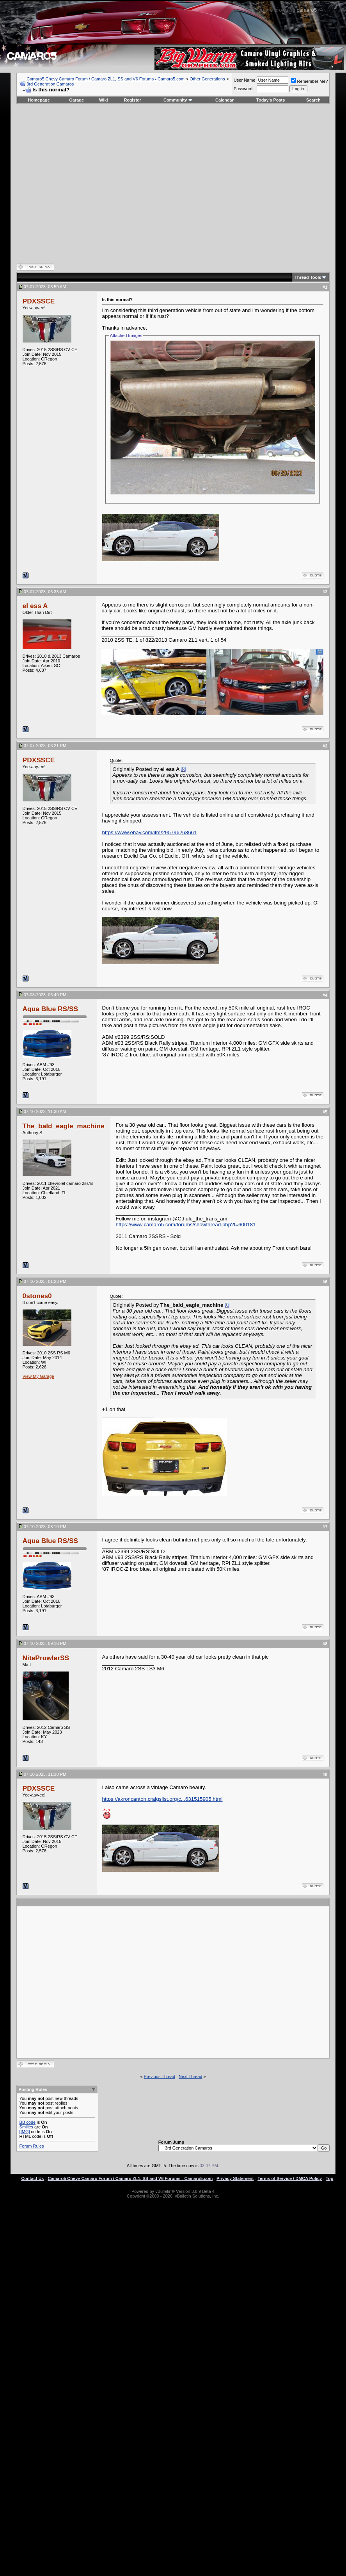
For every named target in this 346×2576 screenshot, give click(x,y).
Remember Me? (309, 81)
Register (132, 100)
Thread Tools (308, 277)
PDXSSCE (39, 301)
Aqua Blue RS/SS (50, 1009)
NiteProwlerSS (46, 1658)
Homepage (39, 100)
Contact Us (32, 2178)
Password (243, 88)
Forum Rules (32, 2146)
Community (178, 100)
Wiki (103, 100)
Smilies (26, 2127)
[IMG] (25, 2131)
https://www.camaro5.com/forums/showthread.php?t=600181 (186, 1224)
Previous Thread (160, 2076)
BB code (28, 2122)
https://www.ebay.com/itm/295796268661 (149, 832)
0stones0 (37, 1296)
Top (329, 2178)
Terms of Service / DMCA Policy (289, 2178)
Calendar (224, 100)
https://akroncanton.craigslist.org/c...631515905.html (162, 1799)
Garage (76, 100)
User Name (245, 80)
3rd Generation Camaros (50, 84)
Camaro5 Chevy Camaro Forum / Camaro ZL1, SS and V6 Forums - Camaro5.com (106, 79)
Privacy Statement (235, 2178)
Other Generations (207, 79)
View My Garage (38, 1376)
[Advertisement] (166, 1982)
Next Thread (190, 2076)
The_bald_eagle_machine (64, 1126)
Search (313, 100)
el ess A (35, 606)
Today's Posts (270, 100)
